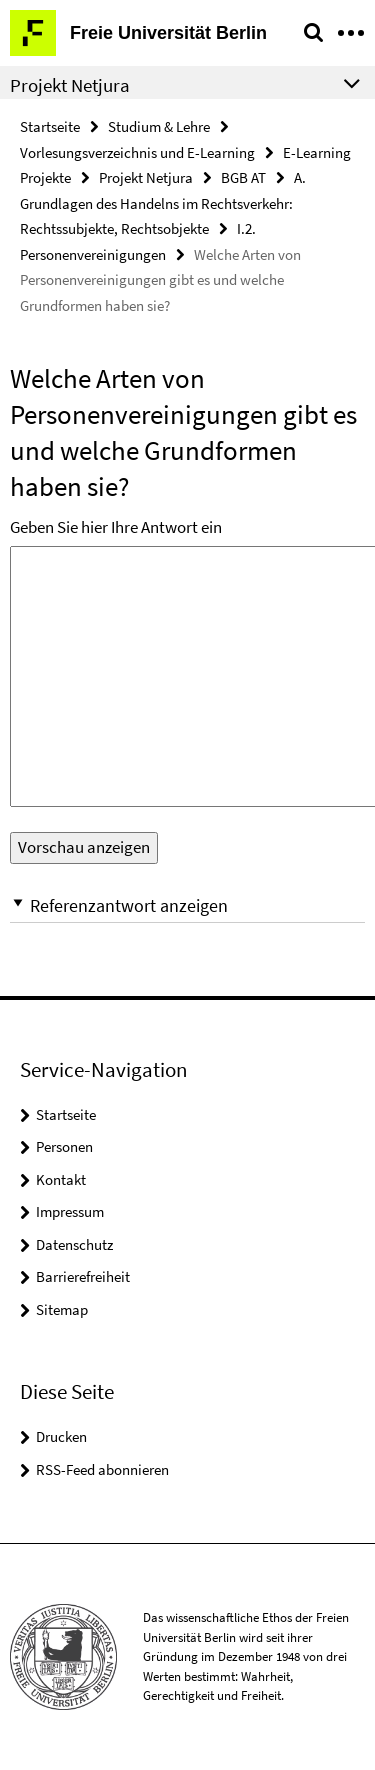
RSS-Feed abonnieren (102, 1469)
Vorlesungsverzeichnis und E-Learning (137, 152)
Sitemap (62, 1309)
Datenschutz (74, 1244)
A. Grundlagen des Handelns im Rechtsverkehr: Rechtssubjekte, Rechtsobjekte (163, 203)
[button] (187, 905)
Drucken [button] (61, 1436)
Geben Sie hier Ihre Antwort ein (116, 527)
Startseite (50, 126)
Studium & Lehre (159, 126)
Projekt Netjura (146, 177)
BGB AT (243, 177)
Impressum (70, 1211)
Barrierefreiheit (83, 1276)
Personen (64, 1146)
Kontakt (61, 1179)
